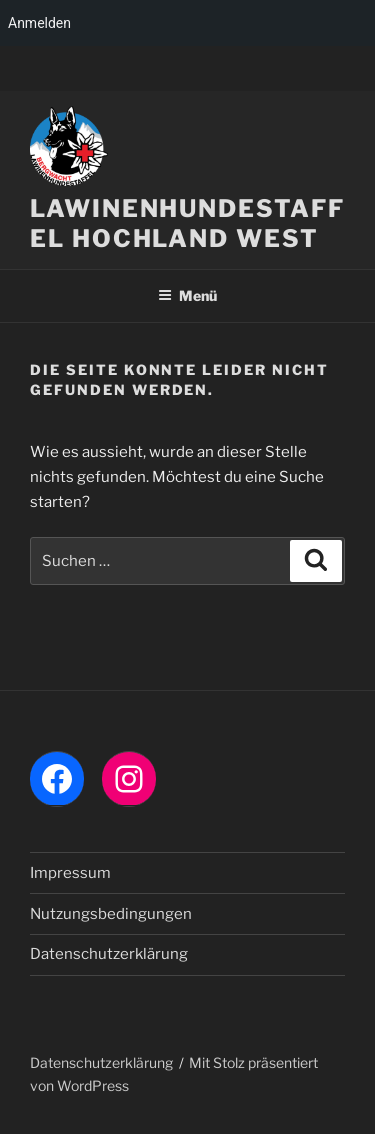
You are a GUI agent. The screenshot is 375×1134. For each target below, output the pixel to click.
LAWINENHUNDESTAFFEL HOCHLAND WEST (187, 223)
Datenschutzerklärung (109, 954)
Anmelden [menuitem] (39, 23)
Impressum (70, 873)
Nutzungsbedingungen (111, 914)
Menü (187, 295)
